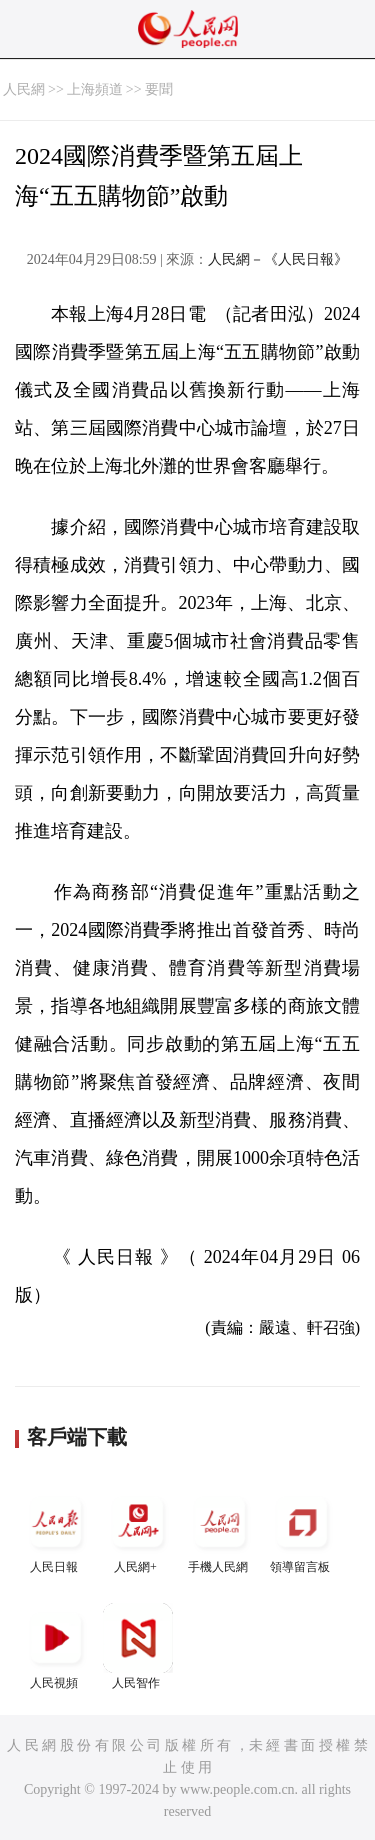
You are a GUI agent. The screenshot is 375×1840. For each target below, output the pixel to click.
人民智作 (138, 1646)
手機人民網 (220, 1530)
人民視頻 (56, 1646)
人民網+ (138, 1530)
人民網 (24, 89)
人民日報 (56, 1530)
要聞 (159, 89)
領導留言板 (302, 1530)
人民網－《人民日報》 (278, 259)
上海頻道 (95, 89)
